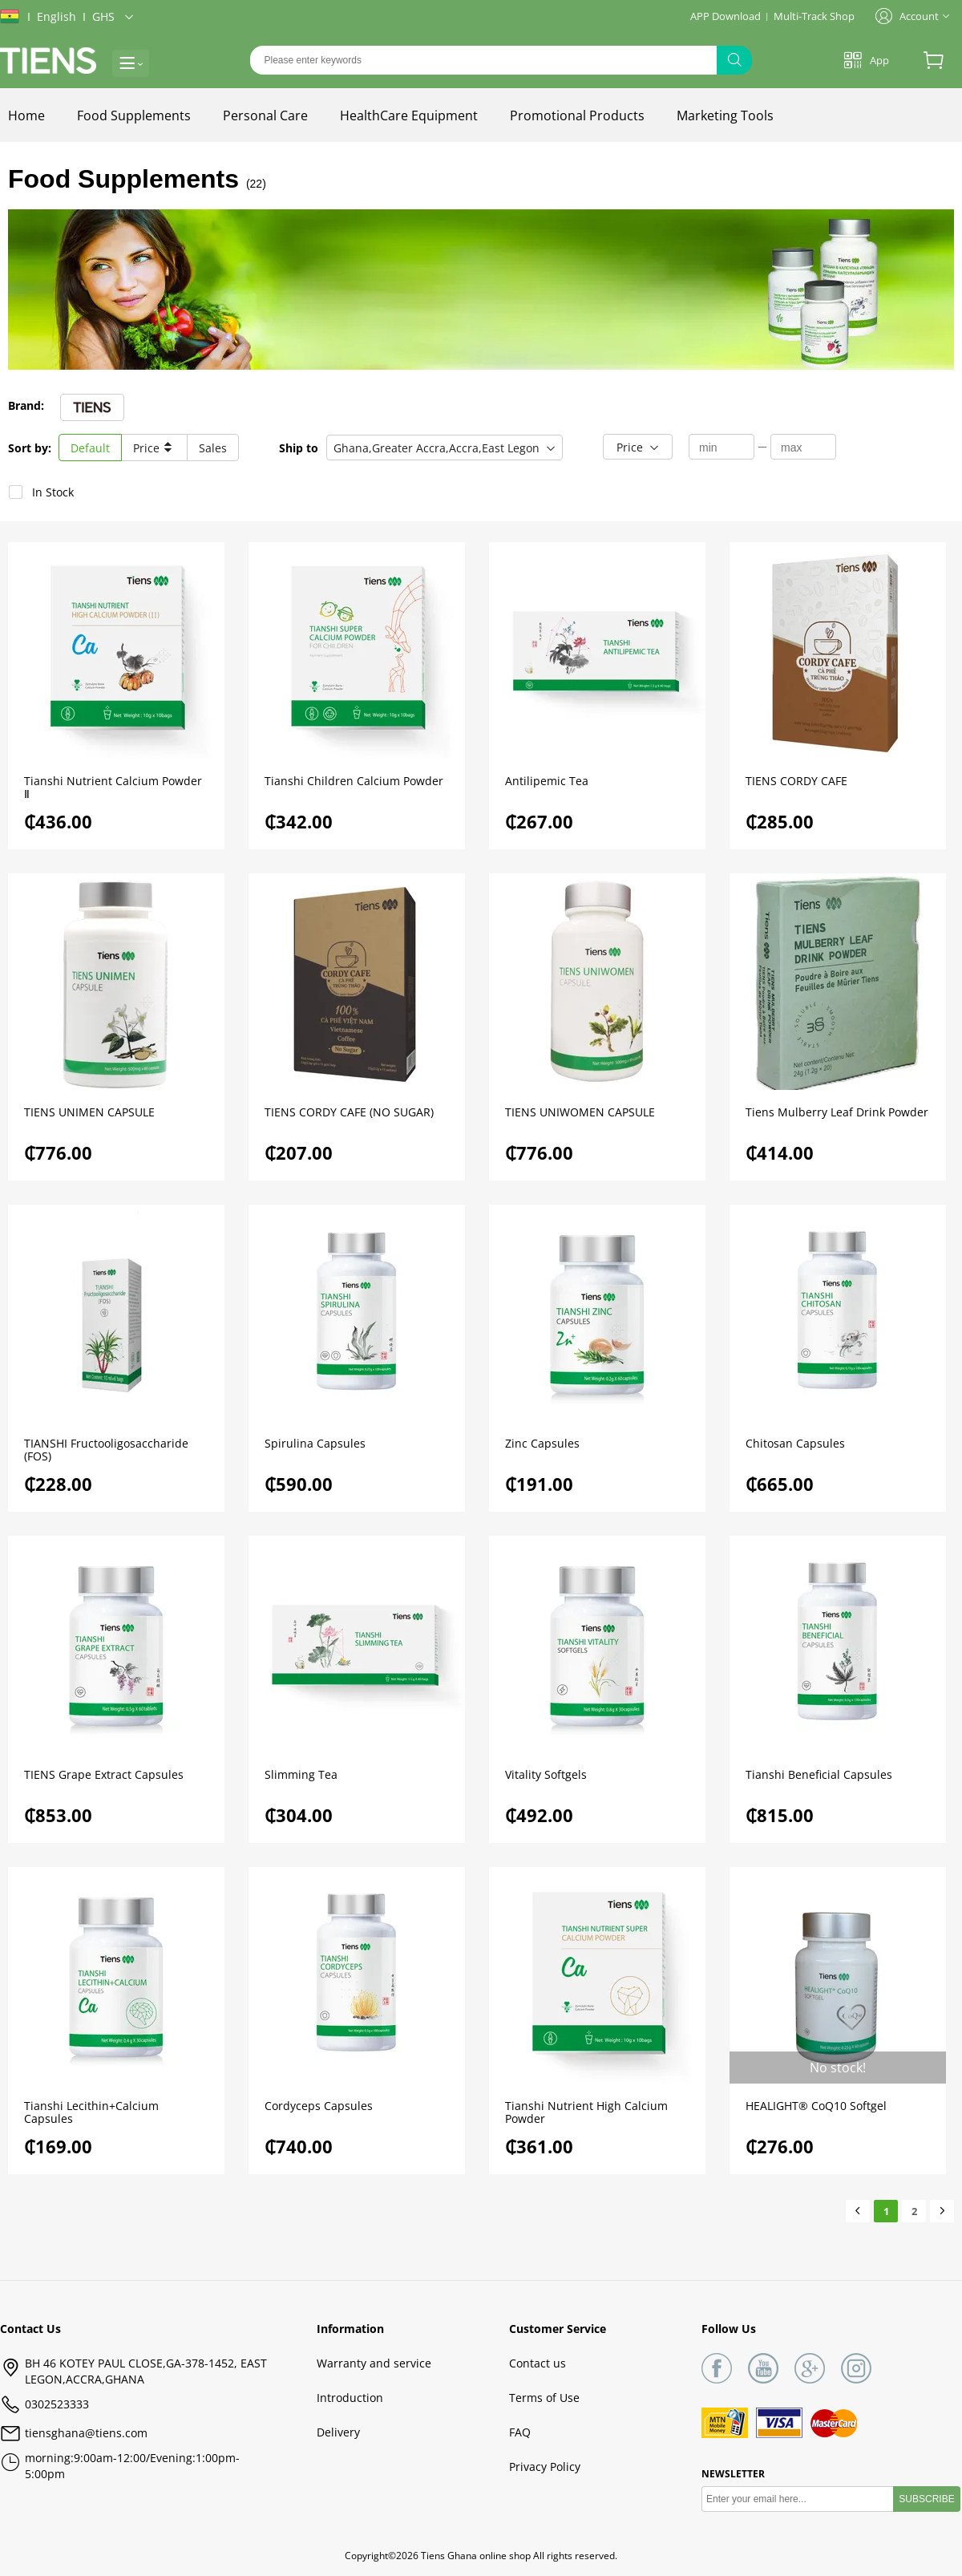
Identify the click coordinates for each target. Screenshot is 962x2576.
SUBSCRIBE (926, 2499)
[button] (444, 447)
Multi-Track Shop (814, 16)
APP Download (725, 16)
